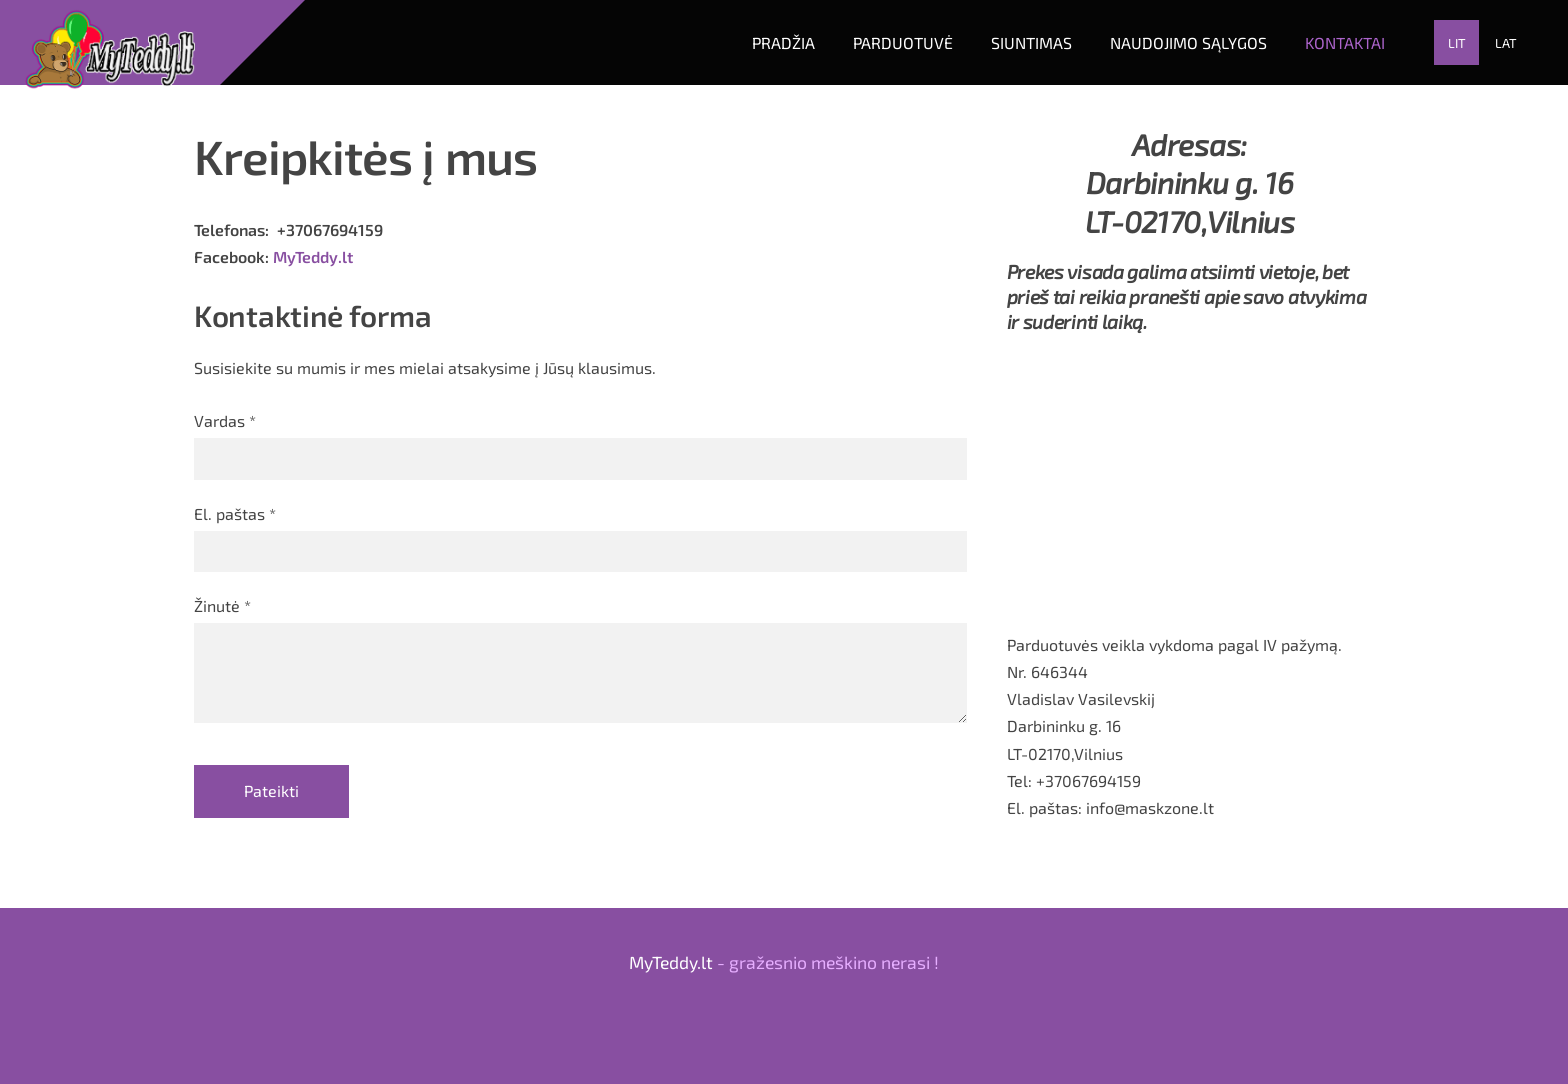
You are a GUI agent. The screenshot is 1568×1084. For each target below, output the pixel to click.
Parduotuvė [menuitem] (903, 42)
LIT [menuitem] (1457, 43)
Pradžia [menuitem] (783, 42)
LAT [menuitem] (1506, 43)
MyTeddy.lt (313, 256)
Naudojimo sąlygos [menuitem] (1188, 42)
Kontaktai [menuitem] (1345, 42)
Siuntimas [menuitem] (1031, 42)
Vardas (225, 420)
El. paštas (235, 513)
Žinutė (222, 605)
